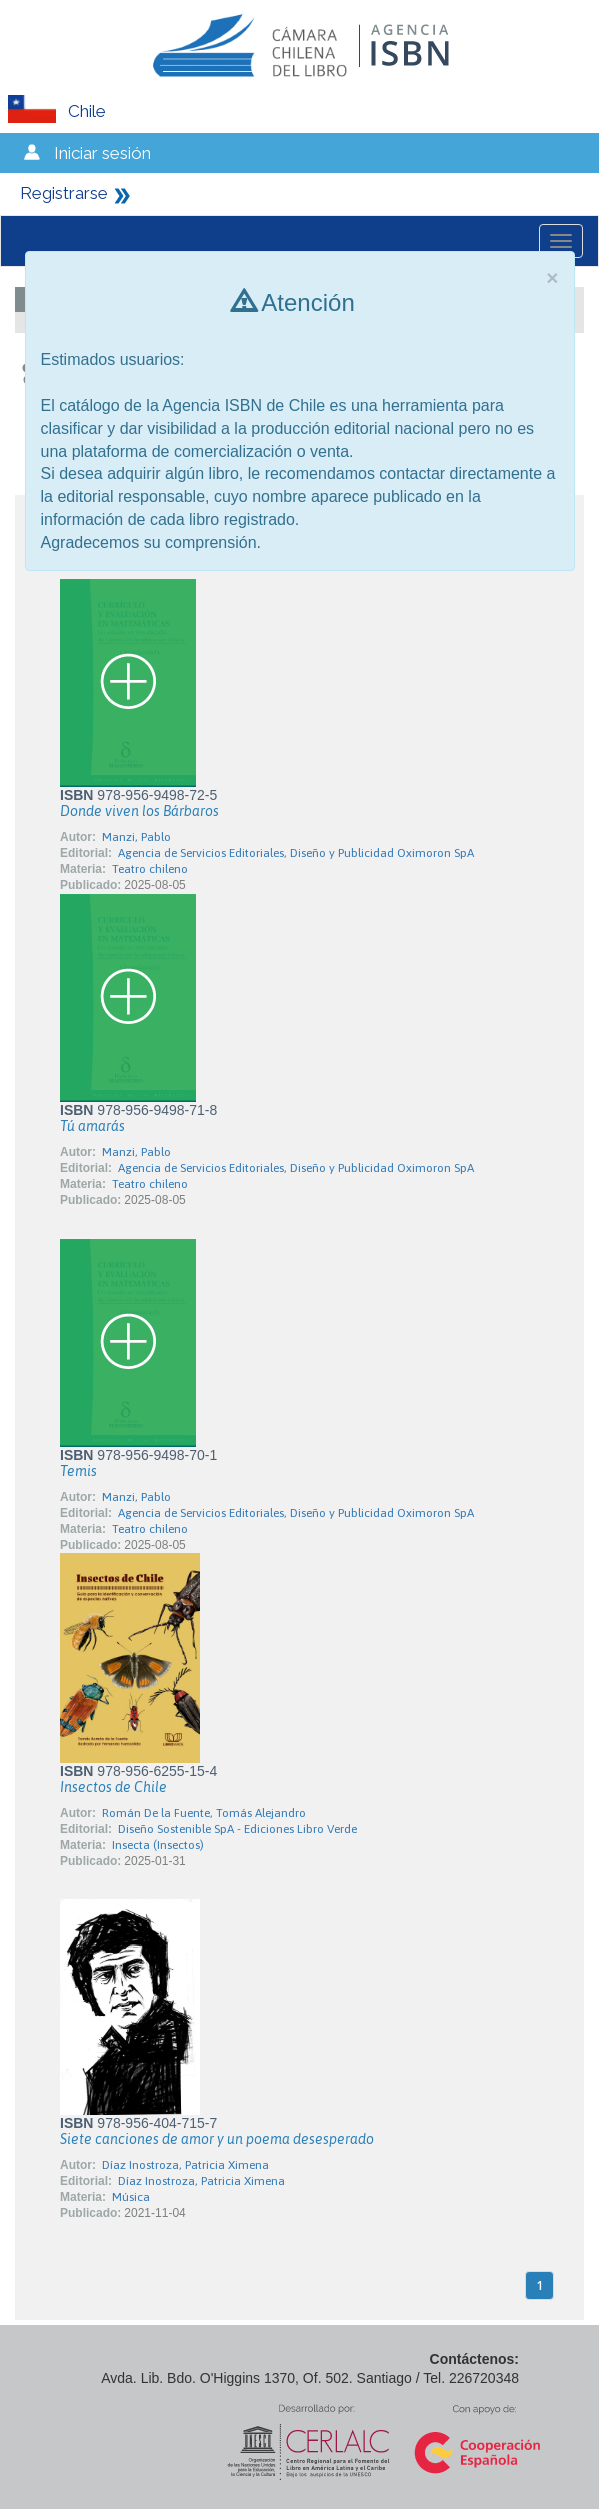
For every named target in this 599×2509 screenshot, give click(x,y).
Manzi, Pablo (136, 837)
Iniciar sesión (102, 153)
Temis (78, 1471)
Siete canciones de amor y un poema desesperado (217, 2139)
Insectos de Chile (113, 1787)
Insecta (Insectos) (158, 1845)
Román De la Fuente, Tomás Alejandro (204, 1813)
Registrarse (64, 193)
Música (131, 2197)
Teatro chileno (150, 869)
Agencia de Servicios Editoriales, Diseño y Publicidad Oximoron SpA (296, 853)
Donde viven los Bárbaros (139, 811)
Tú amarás (92, 1126)
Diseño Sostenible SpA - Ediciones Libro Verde (237, 1829)
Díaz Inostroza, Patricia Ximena (185, 2165)
